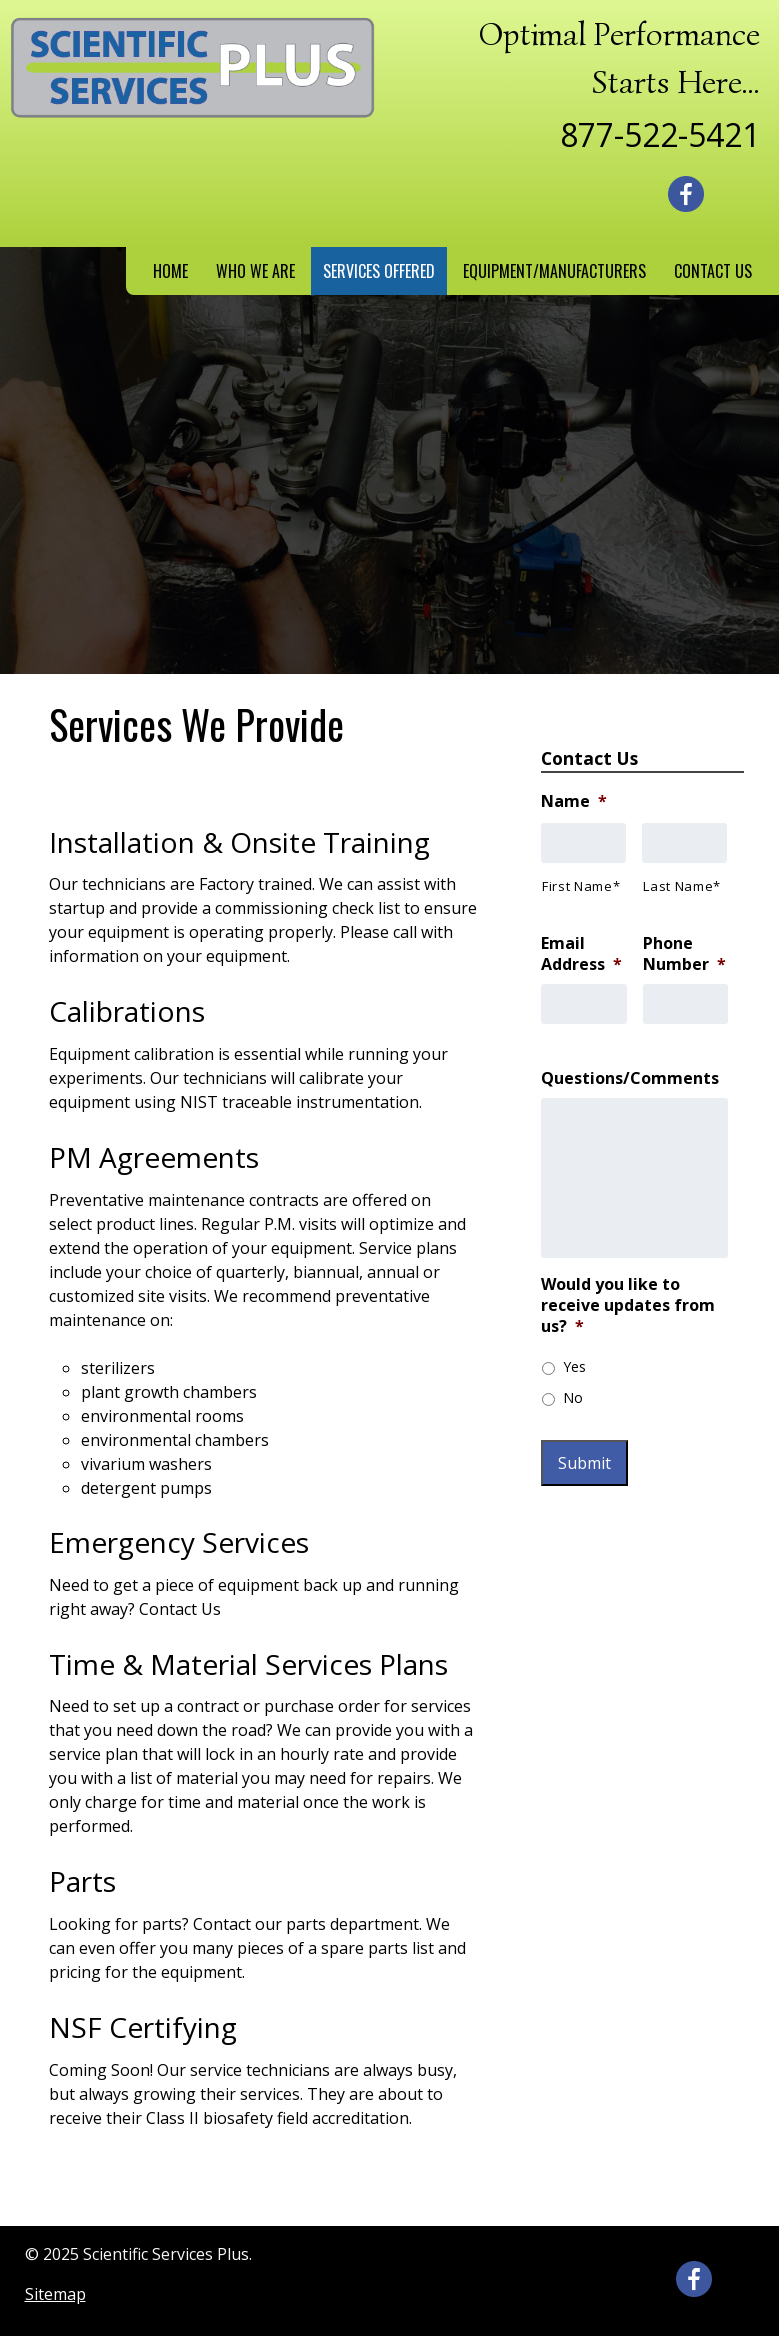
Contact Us (713, 271)
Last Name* (682, 886)
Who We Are (255, 271)
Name (574, 801)
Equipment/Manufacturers (554, 271)
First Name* (581, 886)
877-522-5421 (660, 134)
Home (170, 271)
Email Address (581, 954)
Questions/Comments (630, 1078)
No (573, 1397)
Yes (574, 1366)
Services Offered (379, 271)
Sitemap (55, 2294)
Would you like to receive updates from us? (628, 1305)
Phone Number (684, 954)
